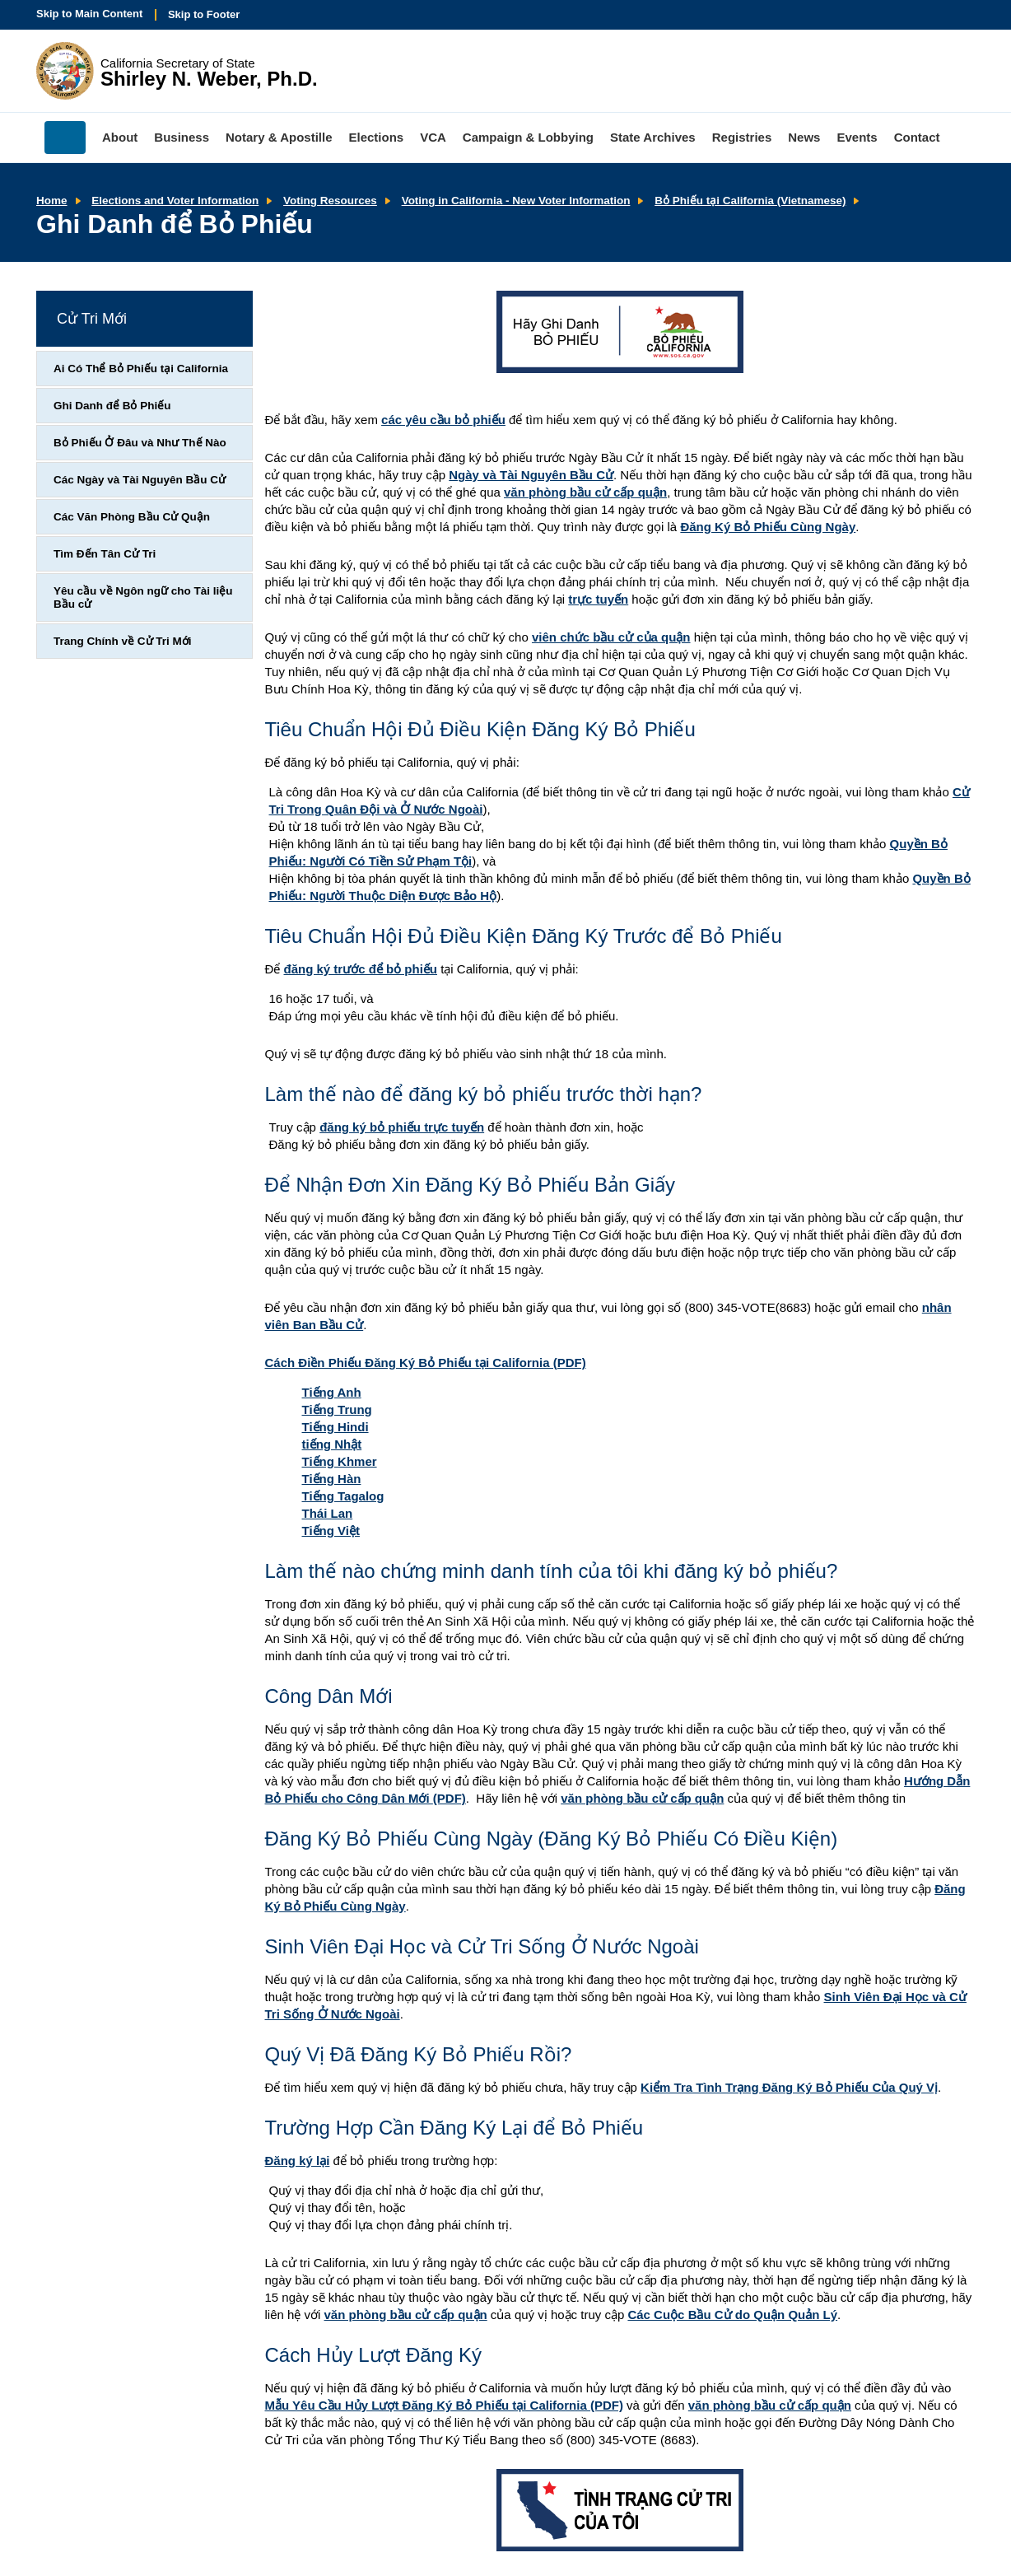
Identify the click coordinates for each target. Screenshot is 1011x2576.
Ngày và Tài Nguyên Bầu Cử (531, 475)
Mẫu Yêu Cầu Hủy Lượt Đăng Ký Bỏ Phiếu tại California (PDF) (444, 2405)
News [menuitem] (804, 137)
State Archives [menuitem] (653, 137)
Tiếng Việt (331, 1531)
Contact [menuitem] (917, 137)
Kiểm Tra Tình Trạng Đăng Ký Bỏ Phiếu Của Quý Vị (789, 2087)
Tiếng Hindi (335, 1427)
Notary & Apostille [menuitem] (279, 137)
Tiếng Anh (331, 1392)
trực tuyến (598, 599)
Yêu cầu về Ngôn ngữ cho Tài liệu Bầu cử (143, 597)
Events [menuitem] (856, 137)
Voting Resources (330, 200)
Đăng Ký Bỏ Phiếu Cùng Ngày (767, 527)
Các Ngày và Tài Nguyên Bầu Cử (140, 480)
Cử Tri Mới (92, 318)
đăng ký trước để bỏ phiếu (361, 969)
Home (52, 200)
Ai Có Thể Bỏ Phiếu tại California (141, 368)
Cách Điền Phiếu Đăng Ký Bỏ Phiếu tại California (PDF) (425, 1363)
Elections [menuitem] (376, 137)
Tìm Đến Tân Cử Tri (105, 554)
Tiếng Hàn (331, 1479)
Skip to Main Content (89, 13)
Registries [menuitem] (742, 137)
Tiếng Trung (337, 1409)
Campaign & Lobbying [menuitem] (528, 137)
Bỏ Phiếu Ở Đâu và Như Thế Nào (140, 442)
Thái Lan (327, 1513)
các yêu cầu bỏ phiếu (443, 420)
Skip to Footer (204, 14)
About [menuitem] (119, 137)
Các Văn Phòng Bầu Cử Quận (132, 517)
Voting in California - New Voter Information (516, 200)
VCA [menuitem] (433, 137)
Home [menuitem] (65, 137)
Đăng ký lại (297, 2161)
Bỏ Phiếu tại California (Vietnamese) (750, 200)
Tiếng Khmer (339, 1461)
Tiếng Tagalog (343, 1496)
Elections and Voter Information (175, 200)
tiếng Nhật (332, 1444)
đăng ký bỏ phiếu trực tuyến (401, 1127)
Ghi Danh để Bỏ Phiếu (112, 405)
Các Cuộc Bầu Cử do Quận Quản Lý (732, 2315)
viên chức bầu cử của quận (611, 637)
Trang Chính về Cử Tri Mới (123, 641)
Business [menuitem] (181, 137)
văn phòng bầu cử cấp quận (585, 492)
